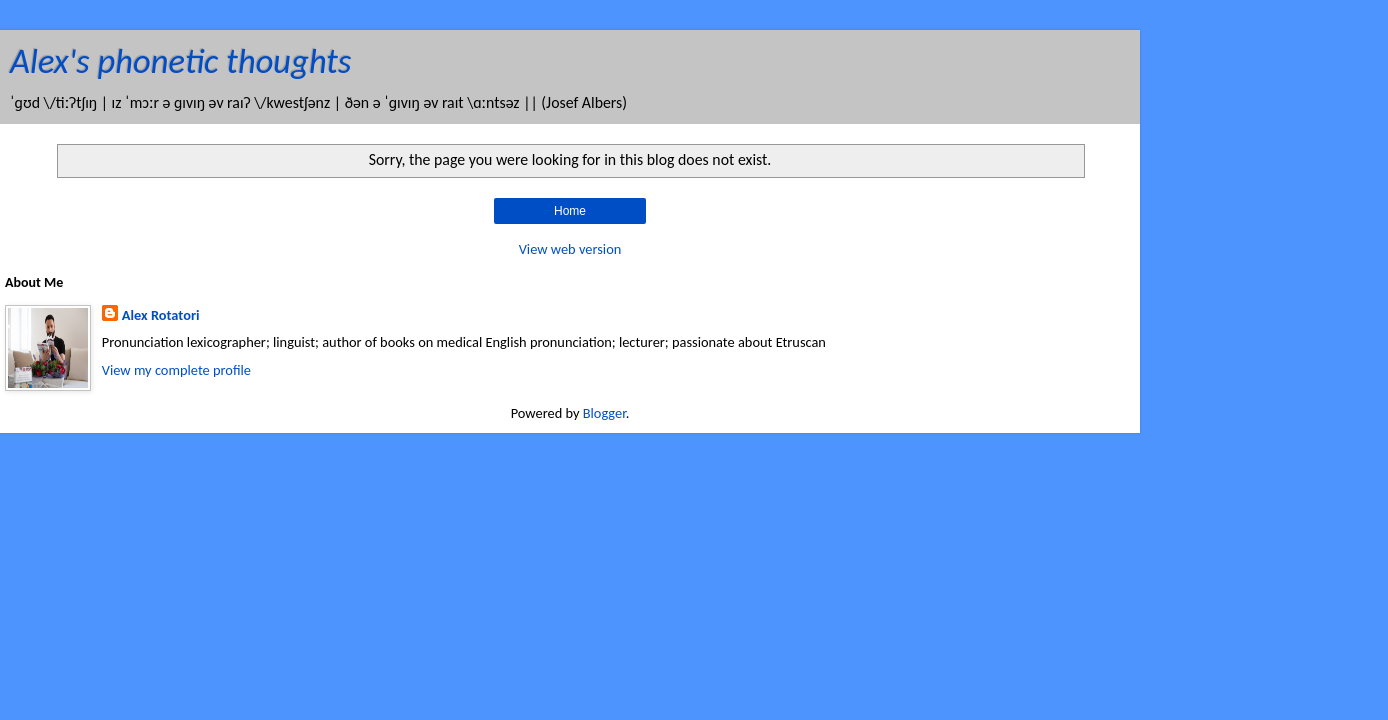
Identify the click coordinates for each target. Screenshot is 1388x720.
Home (570, 211)
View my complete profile (176, 370)
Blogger (604, 413)
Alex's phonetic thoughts (180, 61)
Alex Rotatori (161, 315)
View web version (570, 249)
